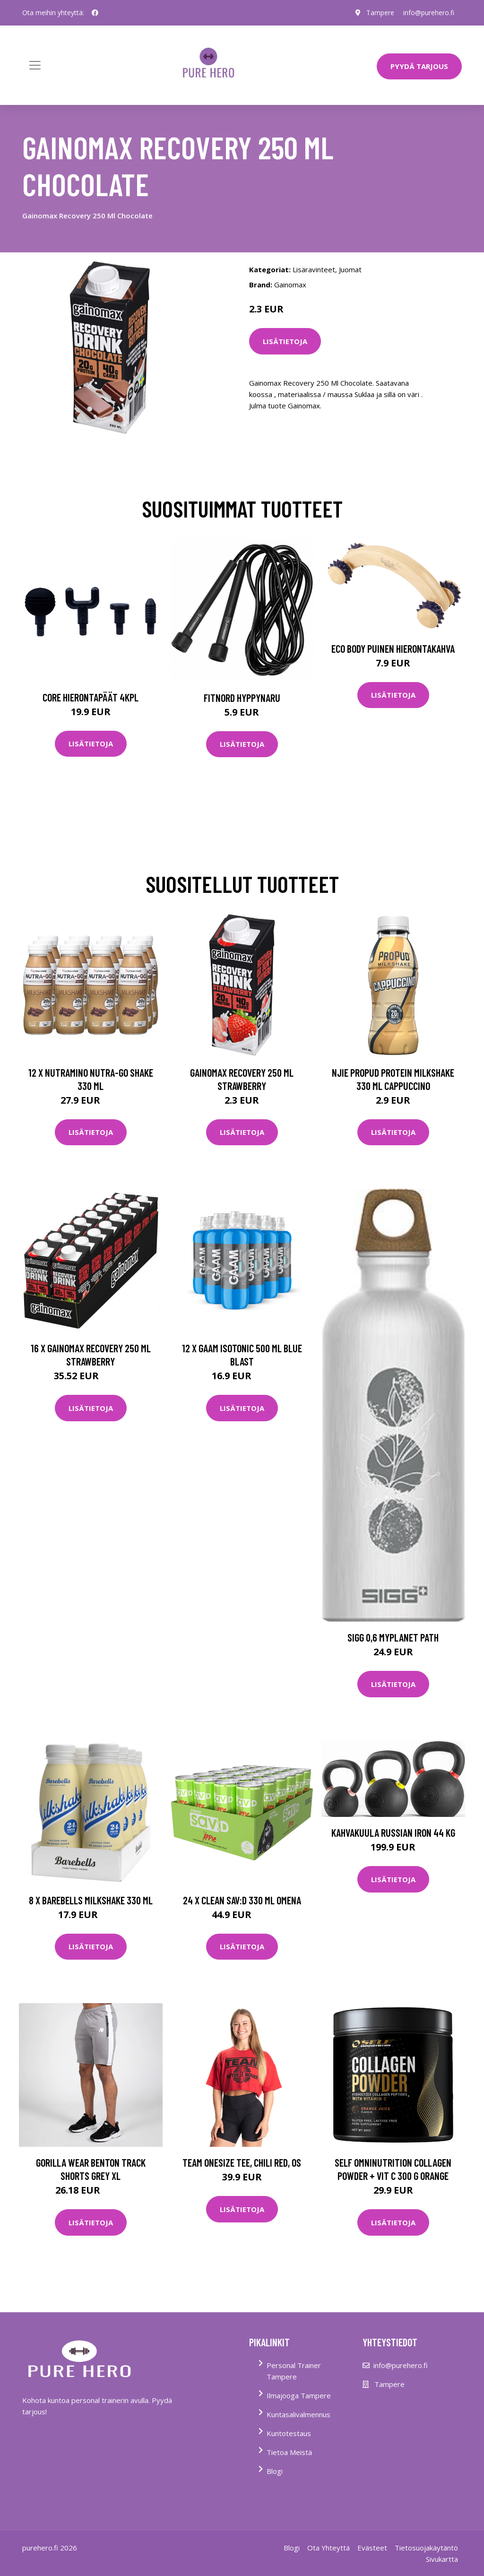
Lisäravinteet (314, 269)
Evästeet (372, 2547)
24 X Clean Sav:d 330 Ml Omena (242, 1900)
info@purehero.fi (428, 12)
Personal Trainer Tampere (294, 2370)
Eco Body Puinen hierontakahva (393, 648)
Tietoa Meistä (289, 2452)
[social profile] (95, 13)
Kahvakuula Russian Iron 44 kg (393, 1832)
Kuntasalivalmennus (298, 2414)
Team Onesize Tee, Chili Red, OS (241, 2162)
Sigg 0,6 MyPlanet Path (393, 1637)
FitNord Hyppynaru (242, 698)
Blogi (275, 2471)
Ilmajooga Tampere (299, 2395)
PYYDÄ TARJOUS (419, 66)
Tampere (380, 12)
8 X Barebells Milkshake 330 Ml (91, 1900)
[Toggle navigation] (35, 65)
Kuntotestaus (289, 2433)
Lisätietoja (285, 341)
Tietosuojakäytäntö (426, 2547)
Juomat (350, 269)
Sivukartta (442, 2559)
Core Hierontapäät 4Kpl (90, 697)
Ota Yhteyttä (328, 2547)
